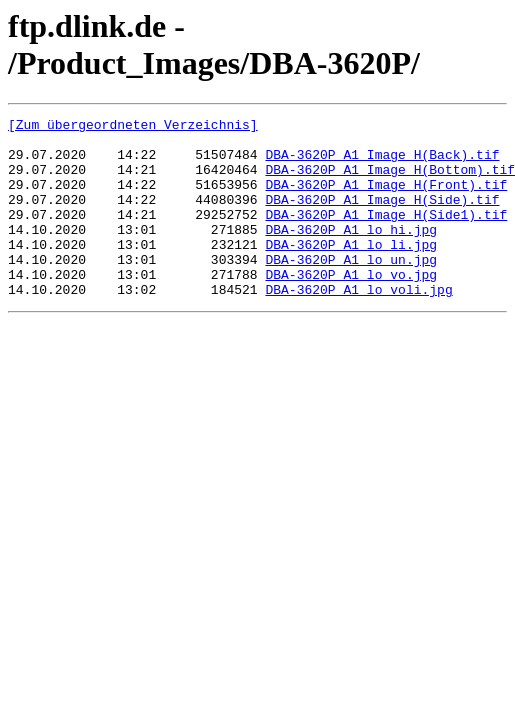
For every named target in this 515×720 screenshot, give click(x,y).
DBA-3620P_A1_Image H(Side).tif (382, 217)
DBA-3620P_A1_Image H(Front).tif (386, 199)
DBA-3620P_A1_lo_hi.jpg (351, 253)
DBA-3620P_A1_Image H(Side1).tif (386, 235)
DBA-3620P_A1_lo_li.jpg (351, 271)
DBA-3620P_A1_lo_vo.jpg (351, 307)
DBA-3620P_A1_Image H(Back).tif (382, 163)
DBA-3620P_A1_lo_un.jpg (351, 289)
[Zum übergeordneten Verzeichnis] (133, 127)
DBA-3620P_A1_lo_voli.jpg (358, 325)
